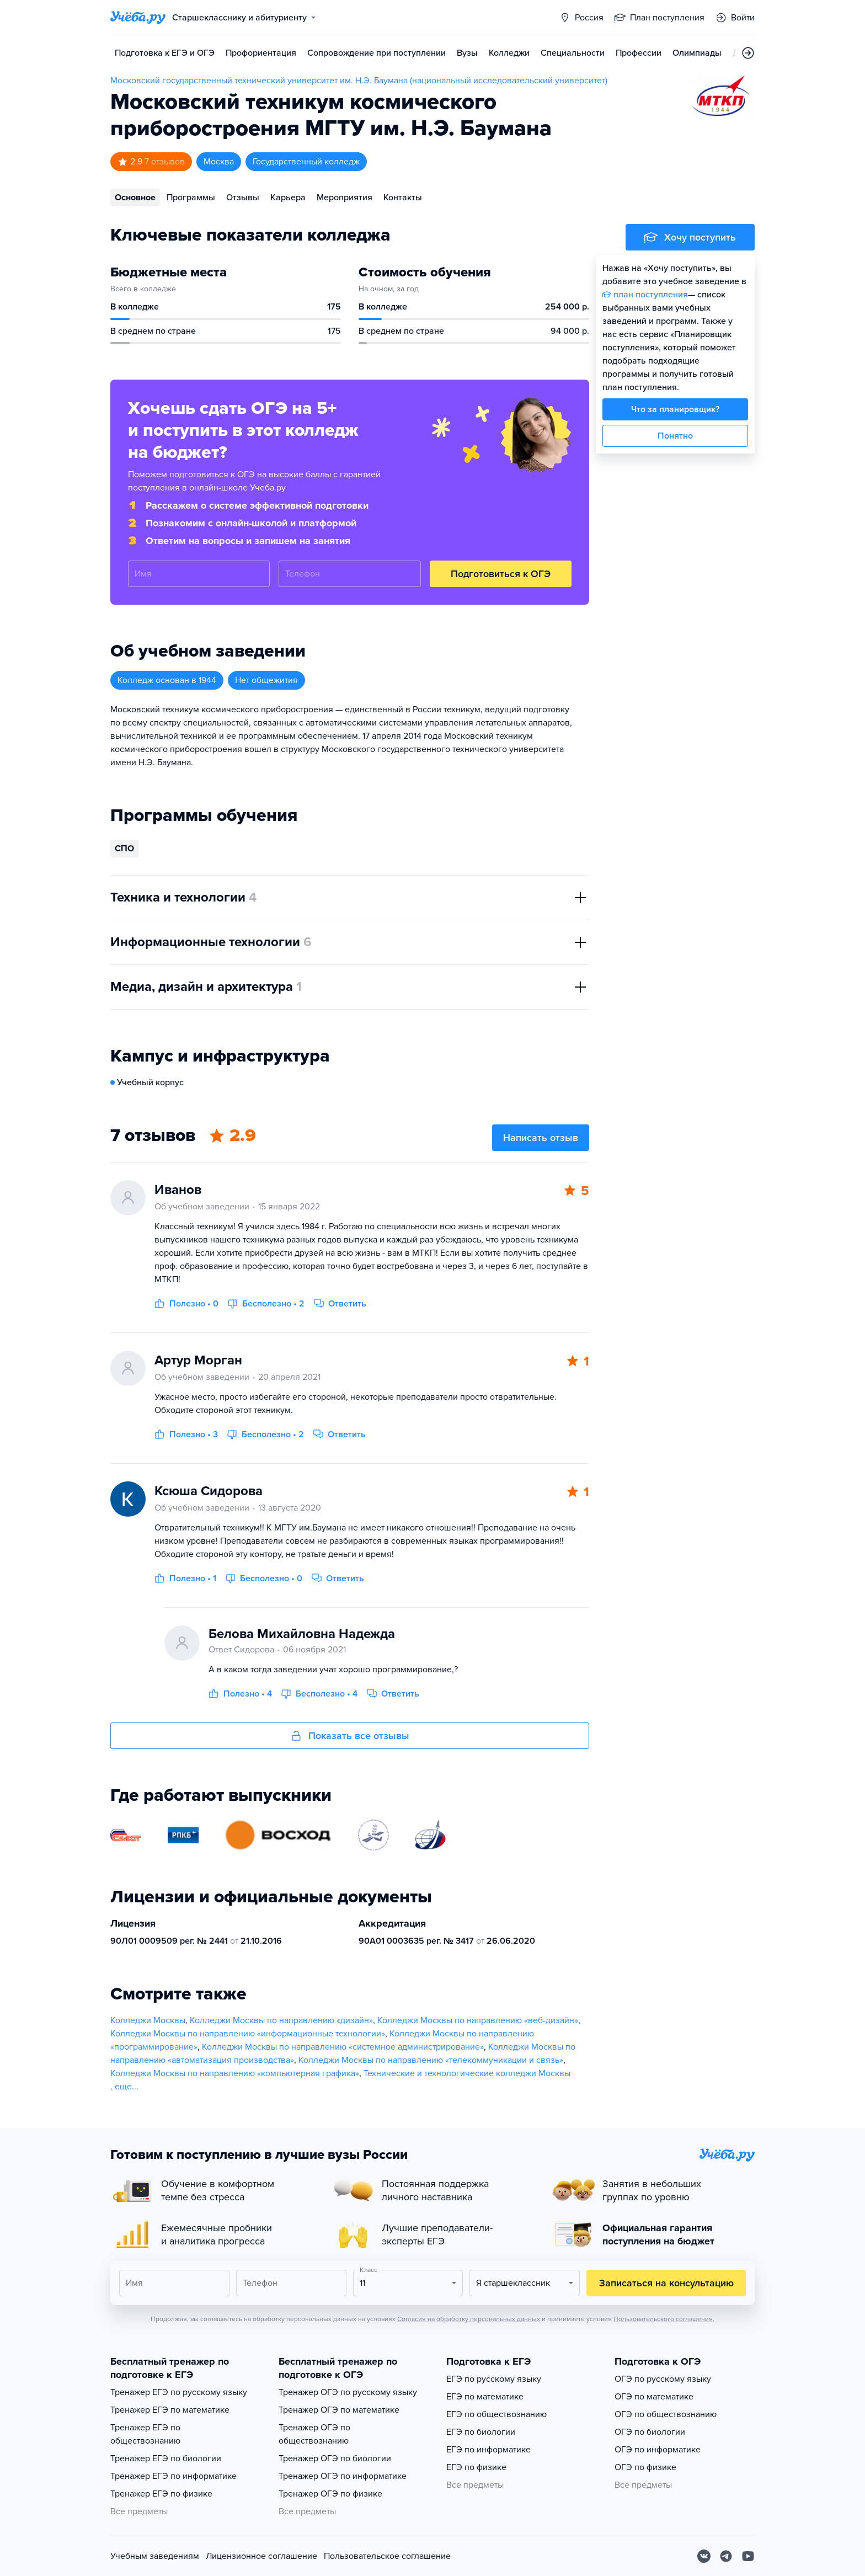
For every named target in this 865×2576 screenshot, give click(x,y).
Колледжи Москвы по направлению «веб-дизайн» (477, 2020)
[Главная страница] (137, 17)
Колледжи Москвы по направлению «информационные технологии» (247, 2033)
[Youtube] (748, 2556)
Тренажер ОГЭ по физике (330, 2493)
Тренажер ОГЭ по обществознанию (314, 2434)
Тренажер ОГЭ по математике (339, 2409)
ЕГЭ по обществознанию (496, 2414)
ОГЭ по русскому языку (663, 2379)
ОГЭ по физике (645, 2467)
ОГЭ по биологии (650, 2432)
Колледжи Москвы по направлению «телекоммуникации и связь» (430, 2060)
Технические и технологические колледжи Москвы (467, 2073)
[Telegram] (726, 2556)
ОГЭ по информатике (658, 2449)
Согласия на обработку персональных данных (468, 2319)
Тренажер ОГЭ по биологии (335, 2458)
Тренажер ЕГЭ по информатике (173, 2476)
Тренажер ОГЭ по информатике (343, 2476)
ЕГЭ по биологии (480, 2432)
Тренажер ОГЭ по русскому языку (348, 2392)
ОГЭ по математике (654, 2396)
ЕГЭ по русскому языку (493, 2379)
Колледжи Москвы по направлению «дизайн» (281, 2020)
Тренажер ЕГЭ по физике (161, 2493)
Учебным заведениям (154, 2556)
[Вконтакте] (704, 2556)
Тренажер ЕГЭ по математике (169, 2409)
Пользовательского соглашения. (663, 2319)
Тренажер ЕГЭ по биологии (165, 2458)
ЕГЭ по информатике (488, 2449)
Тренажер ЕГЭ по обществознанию (145, 2434)
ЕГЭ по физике (476, 2467)
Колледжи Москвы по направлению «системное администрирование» (343, 2046)
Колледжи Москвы (147, 2020)
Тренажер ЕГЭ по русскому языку (178, 2392)
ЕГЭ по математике (485, 2396)
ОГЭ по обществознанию (666, 2414)
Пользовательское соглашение (387, 2556)
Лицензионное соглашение (261, 2556)
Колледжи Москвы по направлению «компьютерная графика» (234, 2073)
